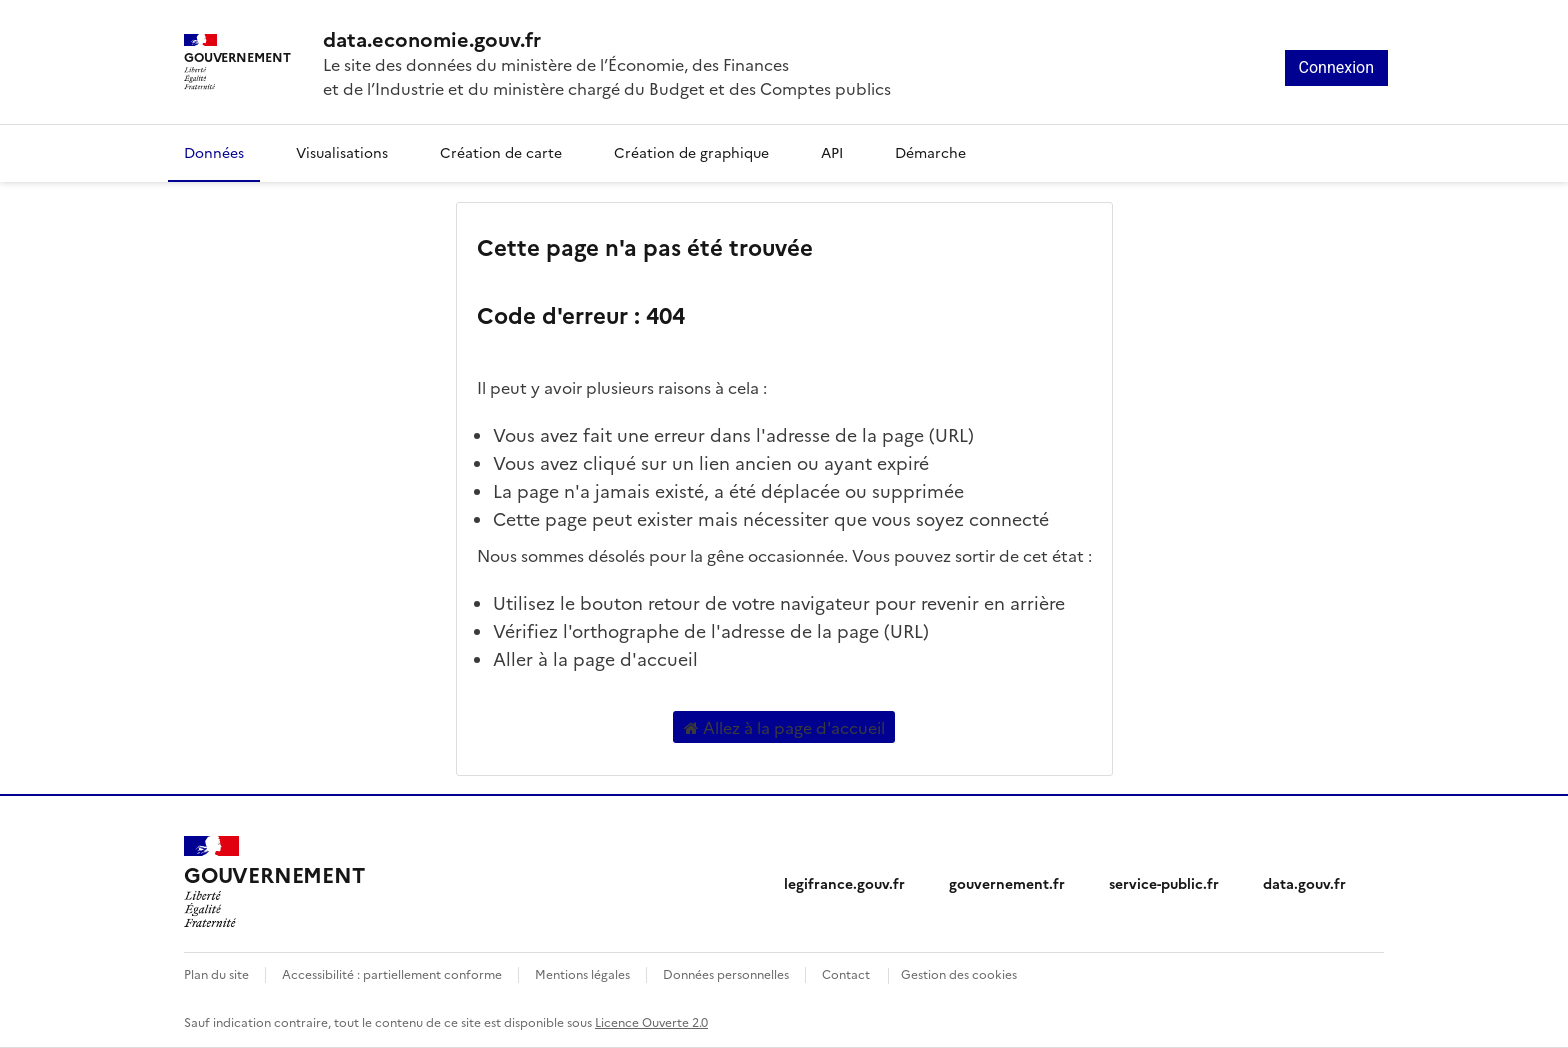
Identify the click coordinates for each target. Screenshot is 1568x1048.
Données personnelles (726, 973)
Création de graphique (691, 152)
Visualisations (342, 152)
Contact (846, 973)
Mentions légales (582, 973)
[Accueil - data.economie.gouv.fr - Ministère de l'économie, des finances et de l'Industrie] (607, 38)
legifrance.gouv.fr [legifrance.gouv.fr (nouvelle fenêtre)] (844, 883)
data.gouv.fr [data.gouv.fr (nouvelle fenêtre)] (1304, 883)
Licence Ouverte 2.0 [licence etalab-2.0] (651, 1021)
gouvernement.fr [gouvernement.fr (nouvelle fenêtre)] (1007, 883)
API (832, 152)
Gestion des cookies (959, 973)
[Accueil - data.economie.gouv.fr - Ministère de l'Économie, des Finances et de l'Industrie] (274, 882)
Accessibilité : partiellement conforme (392, 973)
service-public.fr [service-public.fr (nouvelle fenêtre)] (1164, 883)
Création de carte (501, 152)
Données (214, 152)
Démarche (930, 152)
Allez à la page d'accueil (784, 727)
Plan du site (216, 973)
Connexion (1336, 67)
